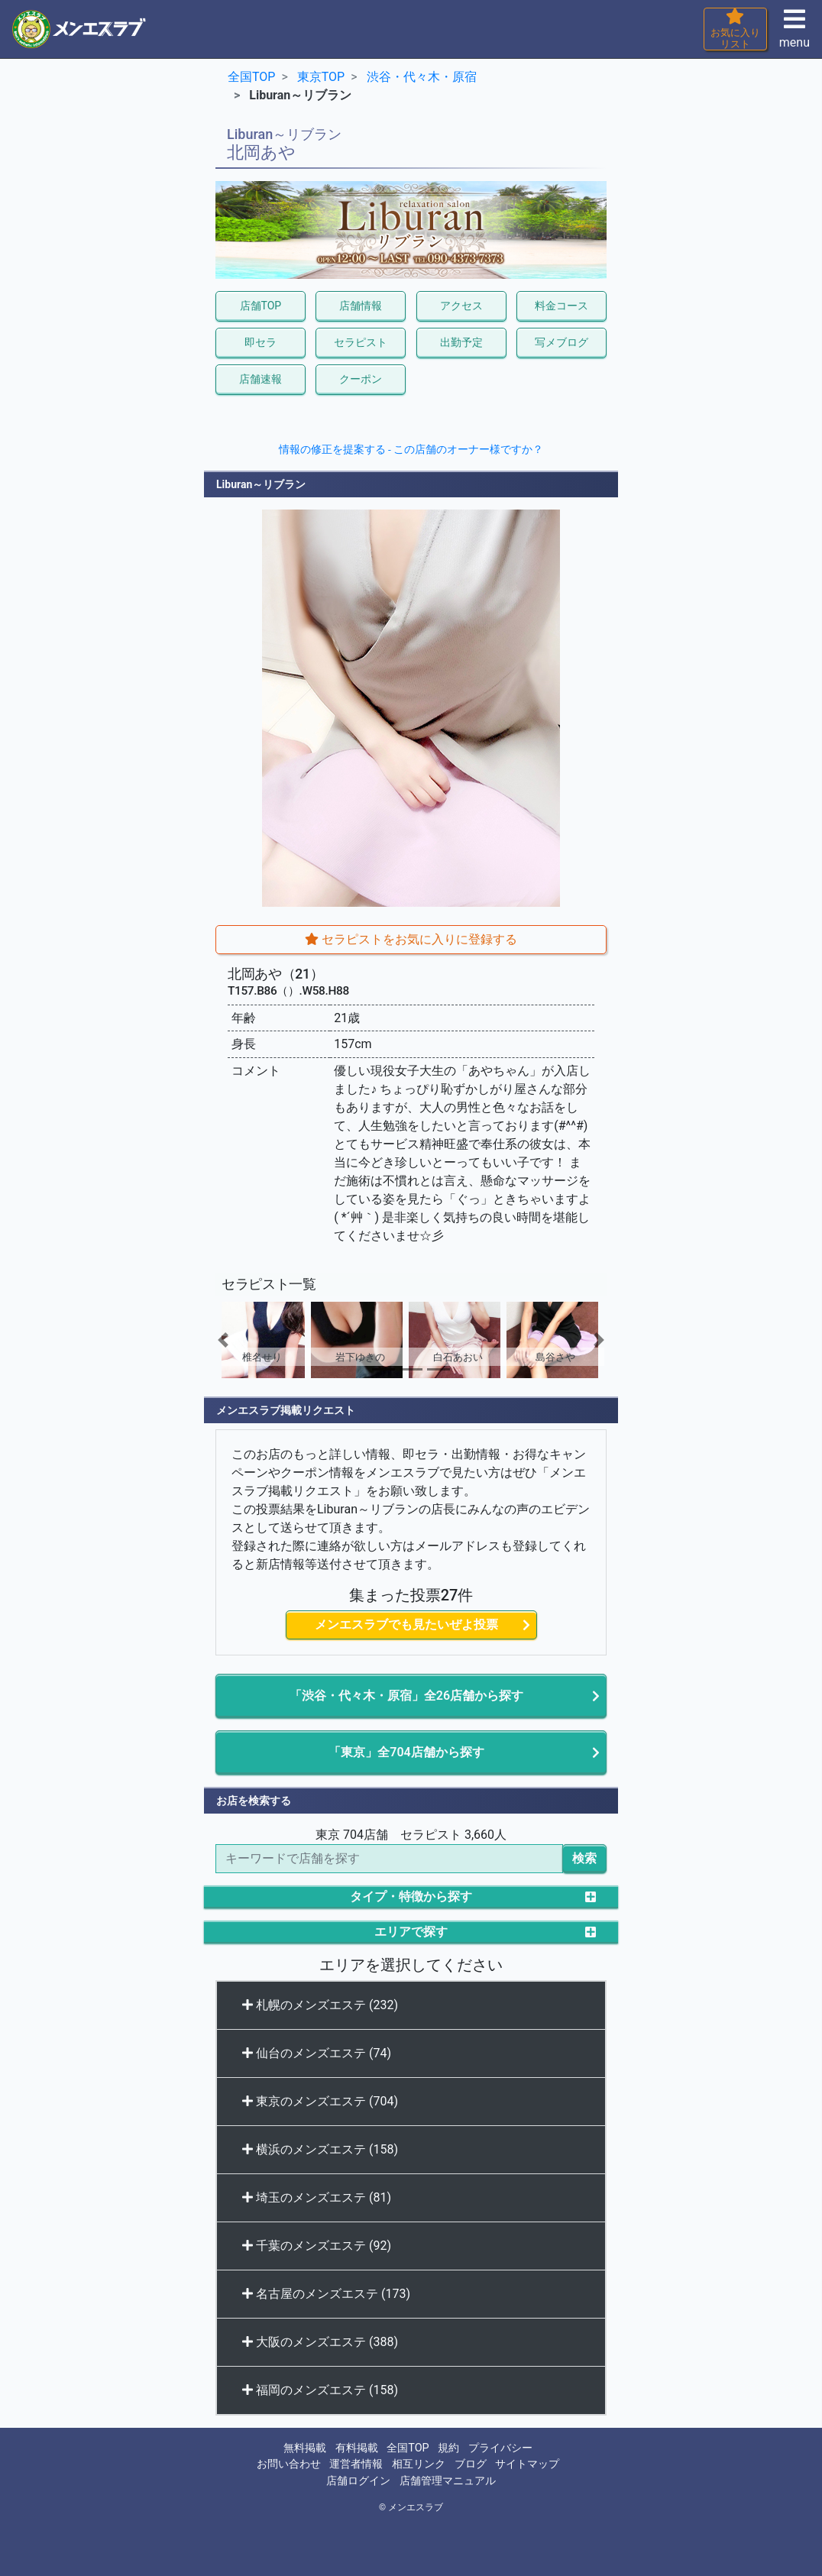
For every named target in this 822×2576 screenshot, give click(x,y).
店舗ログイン (358, 2480)
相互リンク (418, 2464)
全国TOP (408, 2448)
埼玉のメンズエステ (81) (316, 2197)
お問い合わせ (289, 2464)
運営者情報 (356, 2464)
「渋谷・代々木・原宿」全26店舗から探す (406, 1695)
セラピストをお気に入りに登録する (411, 939)
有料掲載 (356, 2448)
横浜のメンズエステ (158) (320, 2149)
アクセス (461, 305)
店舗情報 (360, 305)
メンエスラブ (415, 2507)
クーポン (360, 379)
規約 (448, 2448)
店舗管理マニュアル (448, 2480)
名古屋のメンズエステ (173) (326, 2293)
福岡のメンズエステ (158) (320, 2390)
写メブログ (561, 342)
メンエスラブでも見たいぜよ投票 (406, 1624)
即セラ (260, 342)
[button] (244, 1340)
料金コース (561, 305)
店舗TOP (261, 305)
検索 (584, 1858)
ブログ (471, 2464)
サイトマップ (527, 2464)
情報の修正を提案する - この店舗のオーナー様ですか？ (411, 449)
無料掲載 (304, 2448)
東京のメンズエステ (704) (320, 2101)
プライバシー (500, 2448)
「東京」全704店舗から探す (406, 1752)
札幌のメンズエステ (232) (320, 2005)
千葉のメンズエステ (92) (316, 2245)
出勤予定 (461, 342)
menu (794, 33)
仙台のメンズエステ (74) (316, 2053)
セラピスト (360, 342)
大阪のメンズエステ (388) (320, 2342)
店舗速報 (260, 379)
